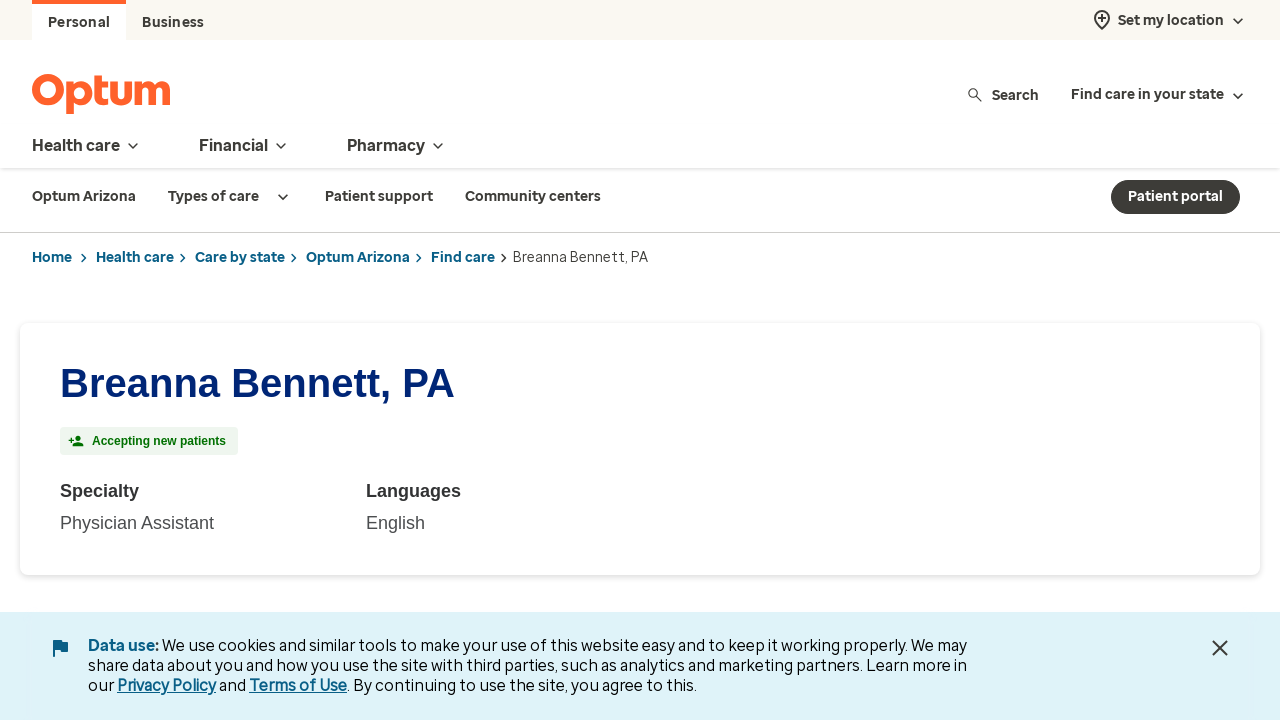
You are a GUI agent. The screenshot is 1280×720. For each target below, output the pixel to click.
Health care (135, 257)
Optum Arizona (358, 257)
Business (173, 22)
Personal (79, 22)
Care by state (240, 257)
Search (1002, 94)
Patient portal (1175, 196)
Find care (463, 257)
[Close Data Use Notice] (1220, 648)
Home (52, 257)
